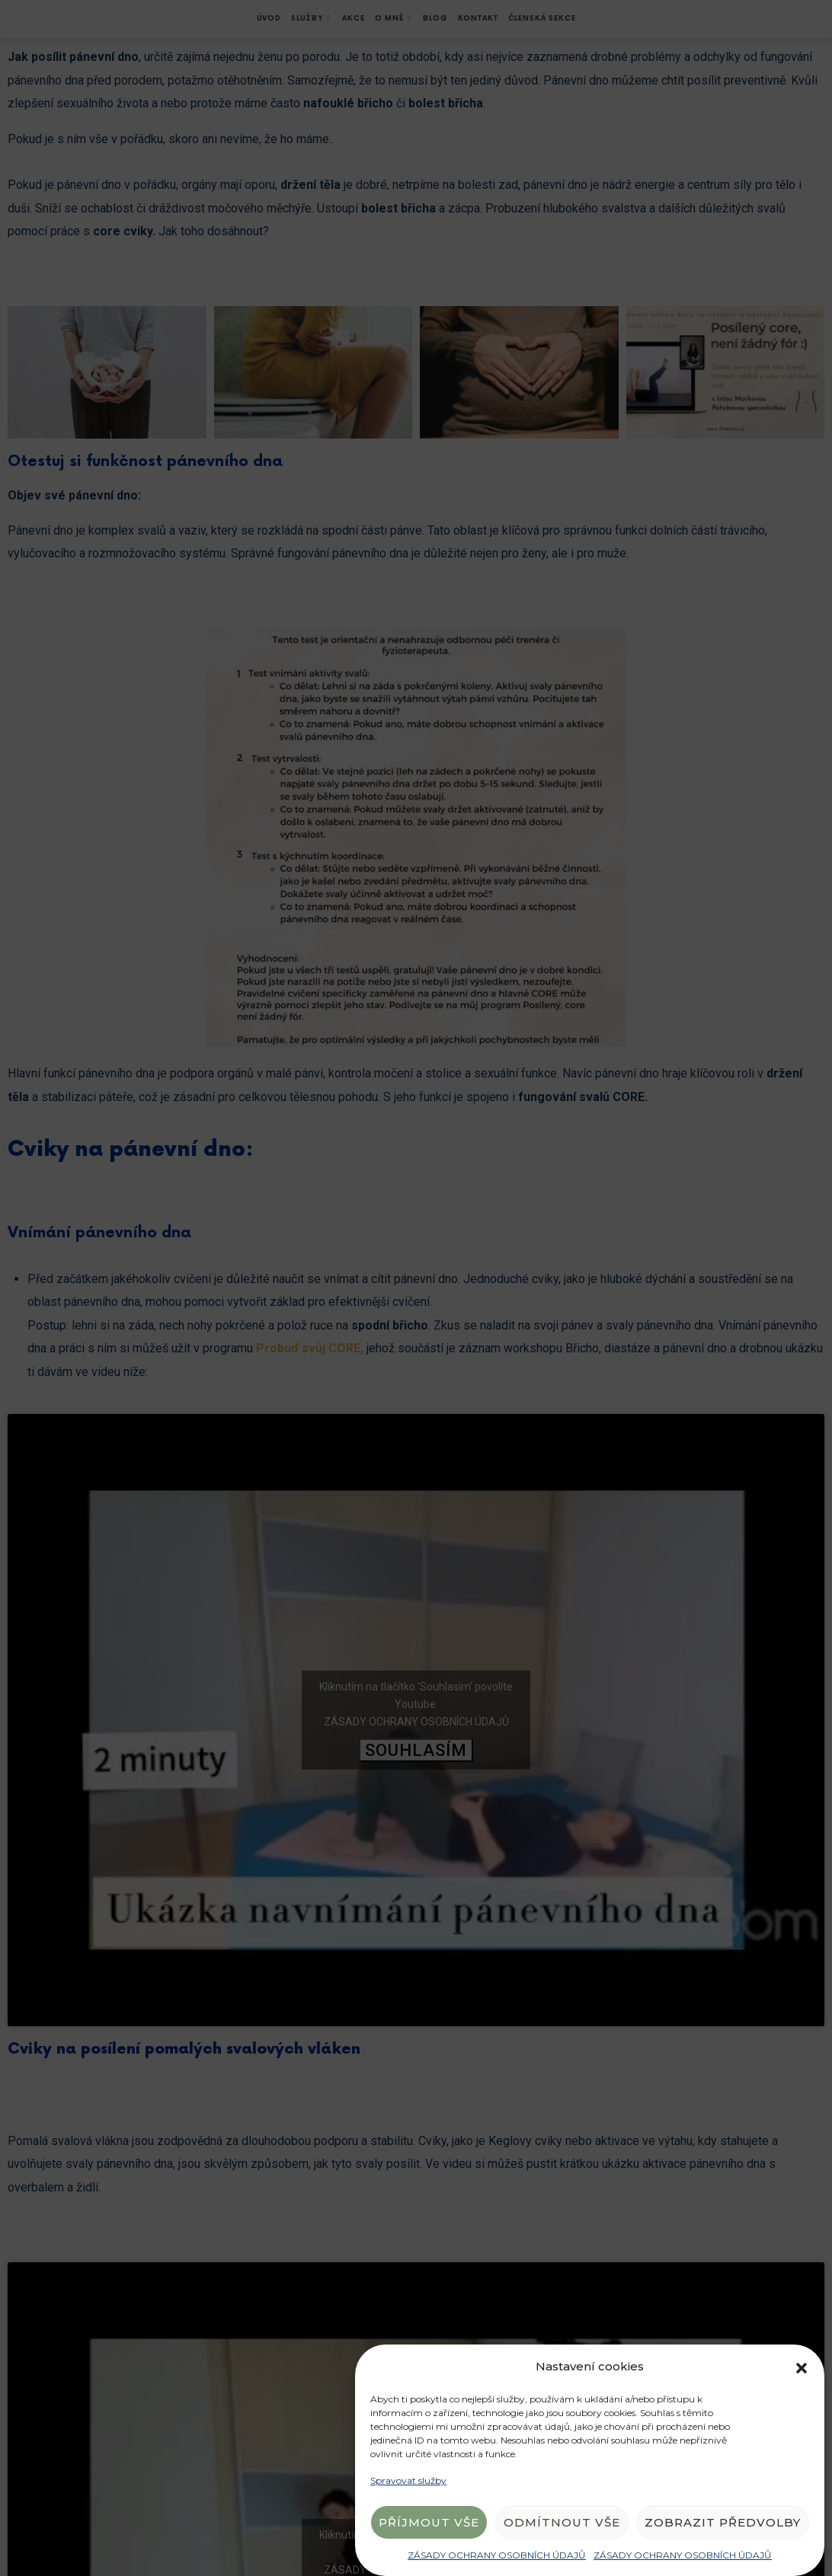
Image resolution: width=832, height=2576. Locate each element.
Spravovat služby (408, 2480)
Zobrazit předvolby (723, 2522)
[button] (801, 2366)
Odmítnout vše (562, 2522)
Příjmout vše (429, 2522)
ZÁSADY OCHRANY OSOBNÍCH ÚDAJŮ (497, 2555)
